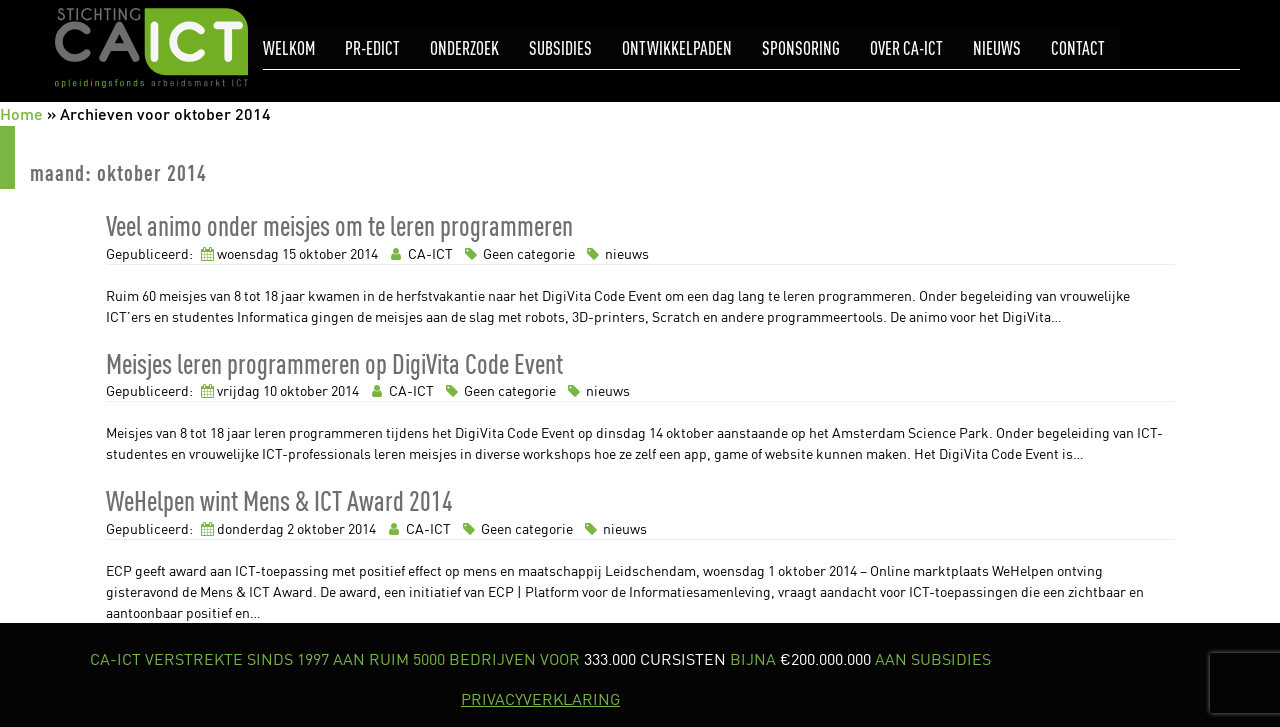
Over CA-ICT (906, 48)
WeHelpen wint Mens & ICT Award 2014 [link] (279, 500)
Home (21, 113)
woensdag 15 (256, 253)
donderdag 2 (255, 528)
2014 (364, 253)
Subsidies (560, 48)
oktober (323, 253)
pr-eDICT (372, 48)
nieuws (615, 253)
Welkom (289, 48)
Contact (1078, 48)
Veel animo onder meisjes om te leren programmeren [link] (339, 225)
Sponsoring (801, 48)
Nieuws (997, 48)
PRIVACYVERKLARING (540, 699)
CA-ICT (420, 253)
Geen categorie (518, 253)
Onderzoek (464, 48)
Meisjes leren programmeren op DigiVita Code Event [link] (334, 363)
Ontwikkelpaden (677, 48)
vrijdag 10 (247, 390)
